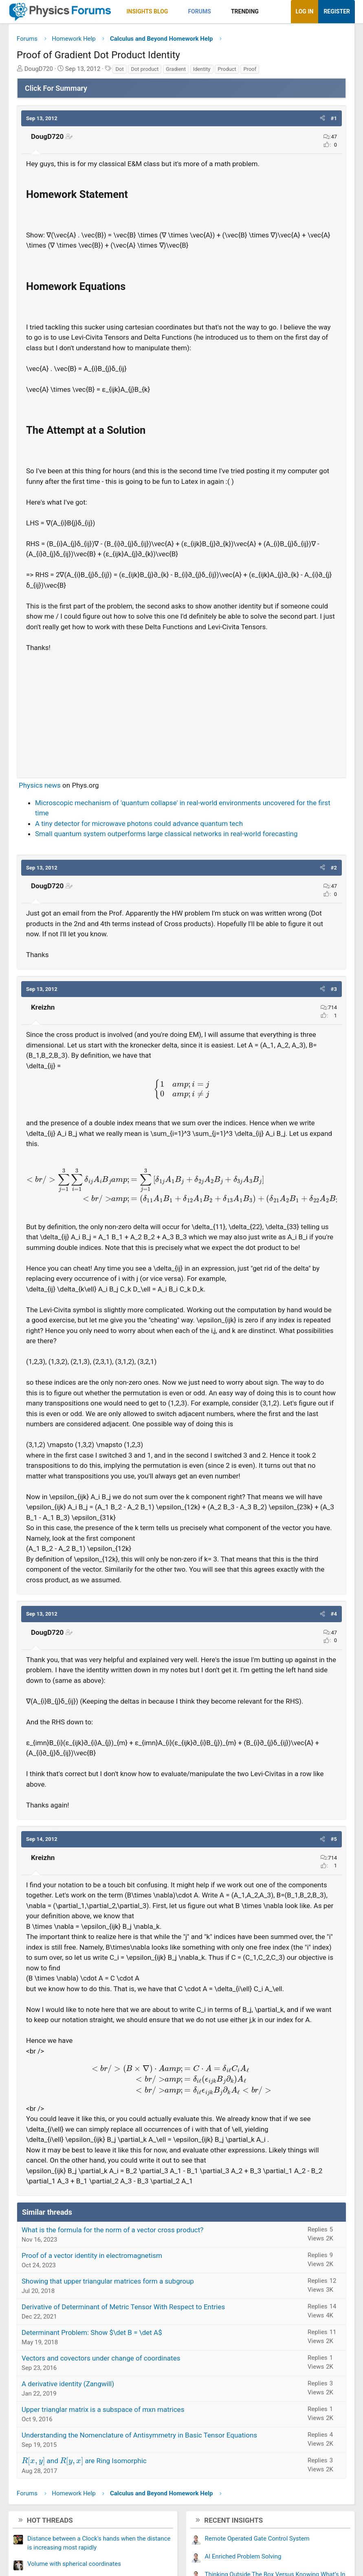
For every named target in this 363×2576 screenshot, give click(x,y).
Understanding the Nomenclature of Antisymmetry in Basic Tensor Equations (139, 2435)
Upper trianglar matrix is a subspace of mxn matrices (103, 2409)
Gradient (176, 69)
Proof (249, 69)
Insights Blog (147, 11)
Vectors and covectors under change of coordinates (101, 2358)
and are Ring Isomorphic (84, 2461)
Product (227, 69)
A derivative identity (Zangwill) (68, 2384)
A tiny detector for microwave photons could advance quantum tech (139, 823)
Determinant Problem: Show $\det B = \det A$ (92, 2332)
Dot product (144, 69)
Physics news (40, 785)
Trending (245, 11)
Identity (202, 69)
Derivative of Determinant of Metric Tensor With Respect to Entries (123, 2307)
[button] (175, 11)
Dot (119, 69)
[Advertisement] (181, 711)
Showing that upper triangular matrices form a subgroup (108, 2281)
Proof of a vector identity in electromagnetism (92, 2255)
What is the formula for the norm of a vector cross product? (112, 2230)
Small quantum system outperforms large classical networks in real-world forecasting (166, 834)
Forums (199, 11)
